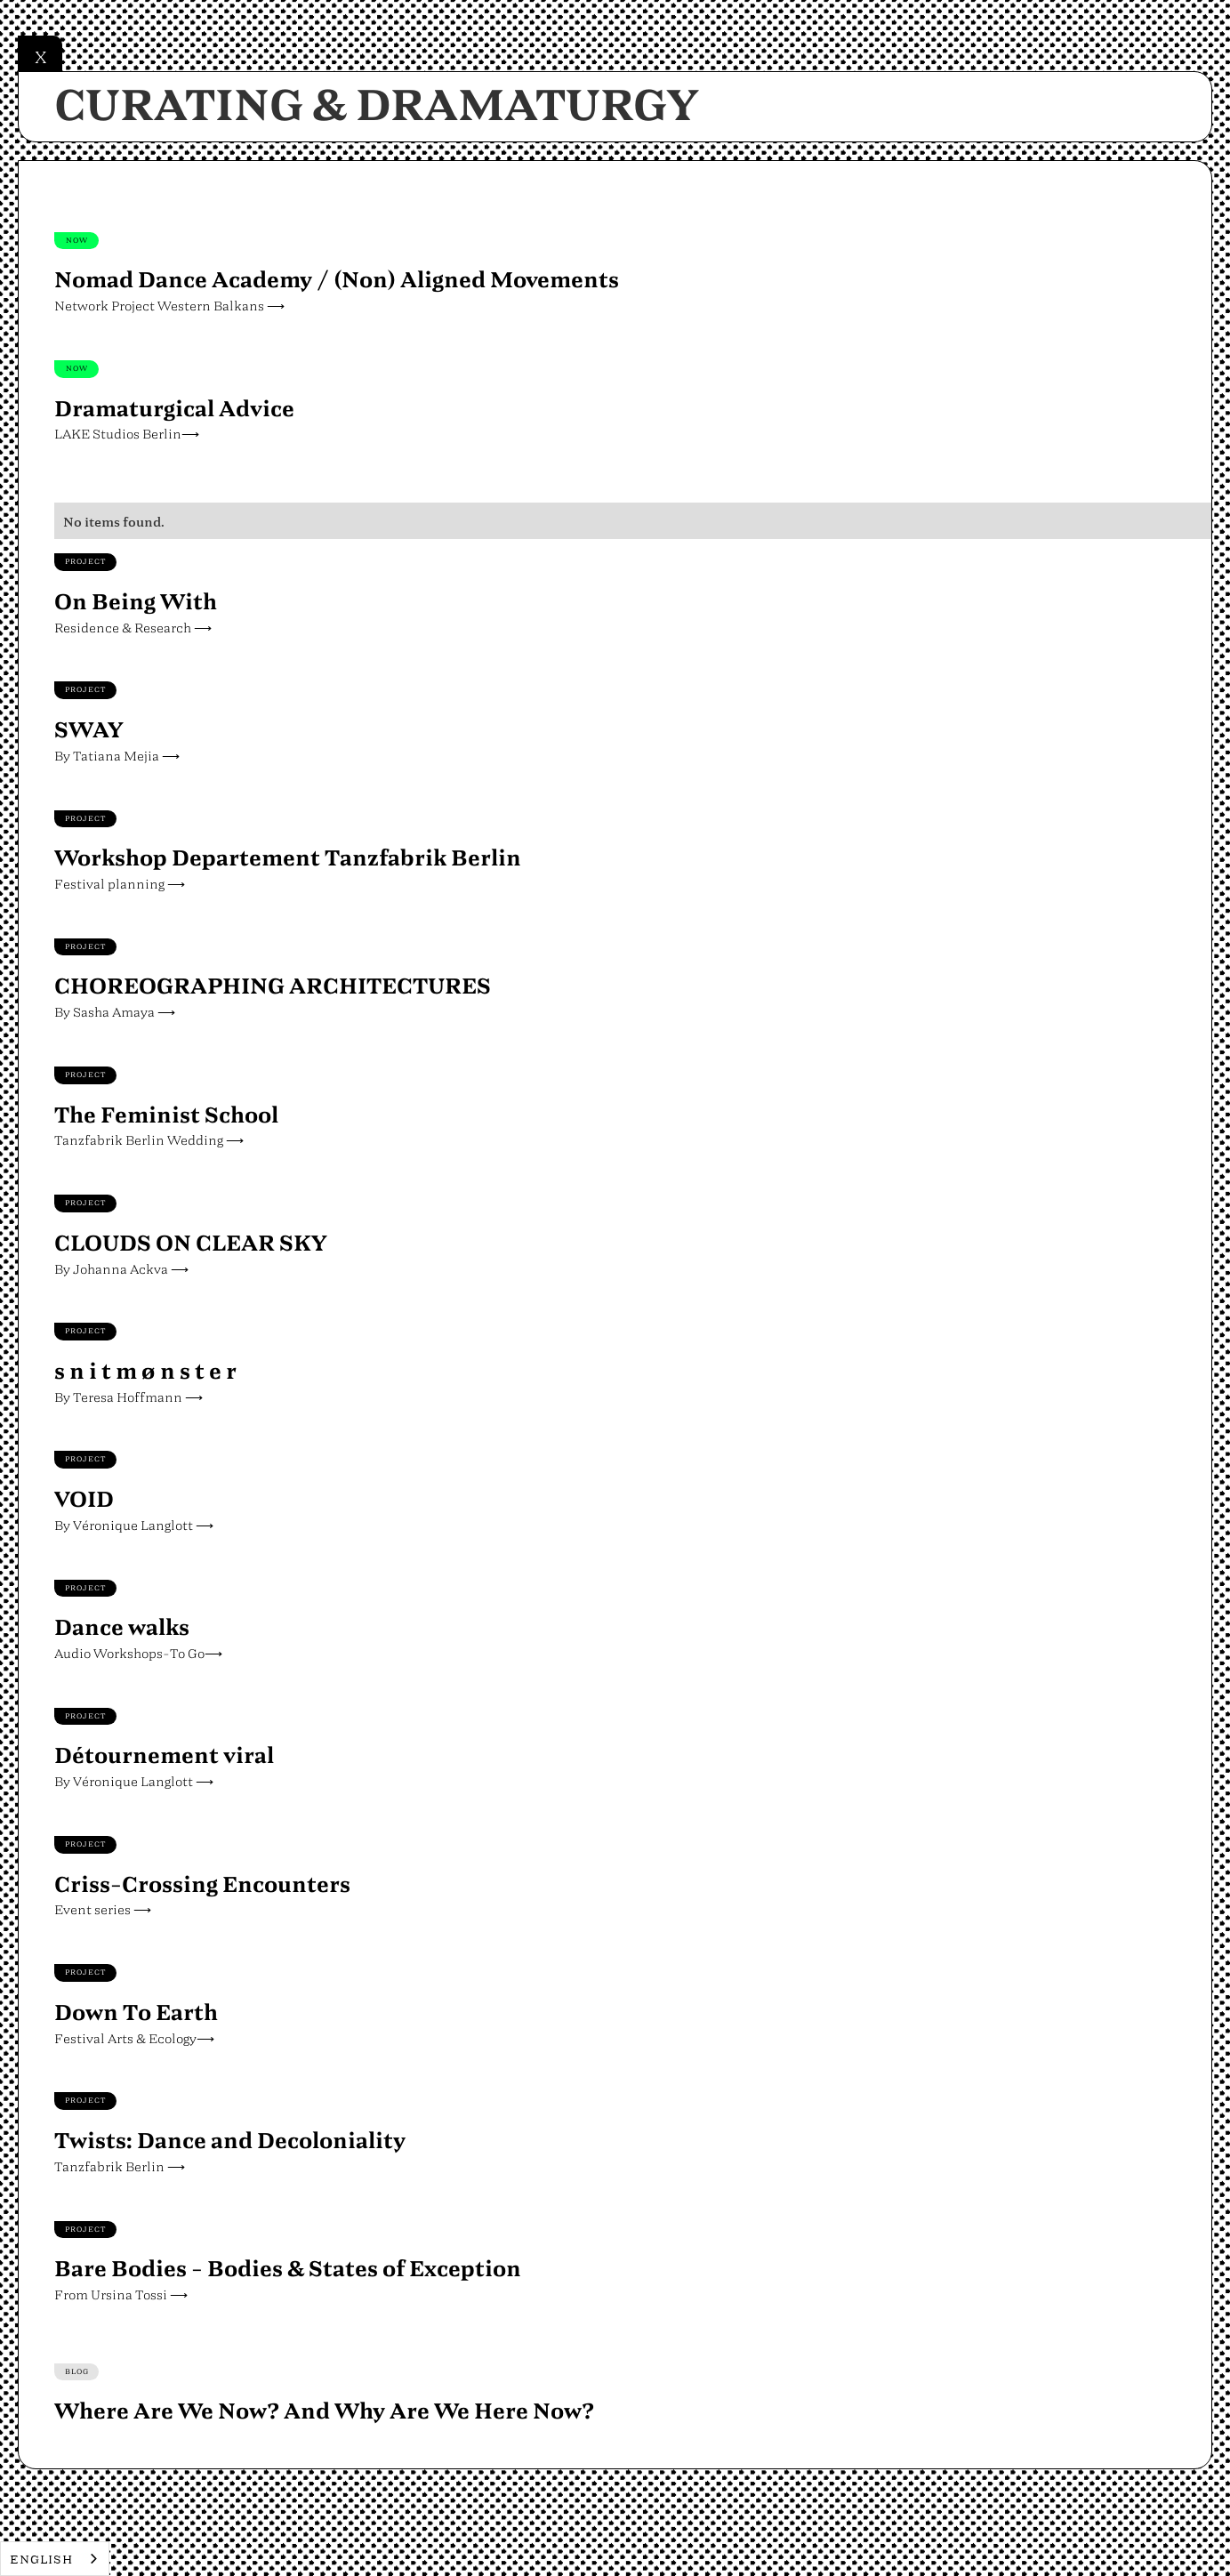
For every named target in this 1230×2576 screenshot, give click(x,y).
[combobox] (54, 2558)
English (41, 2558)
